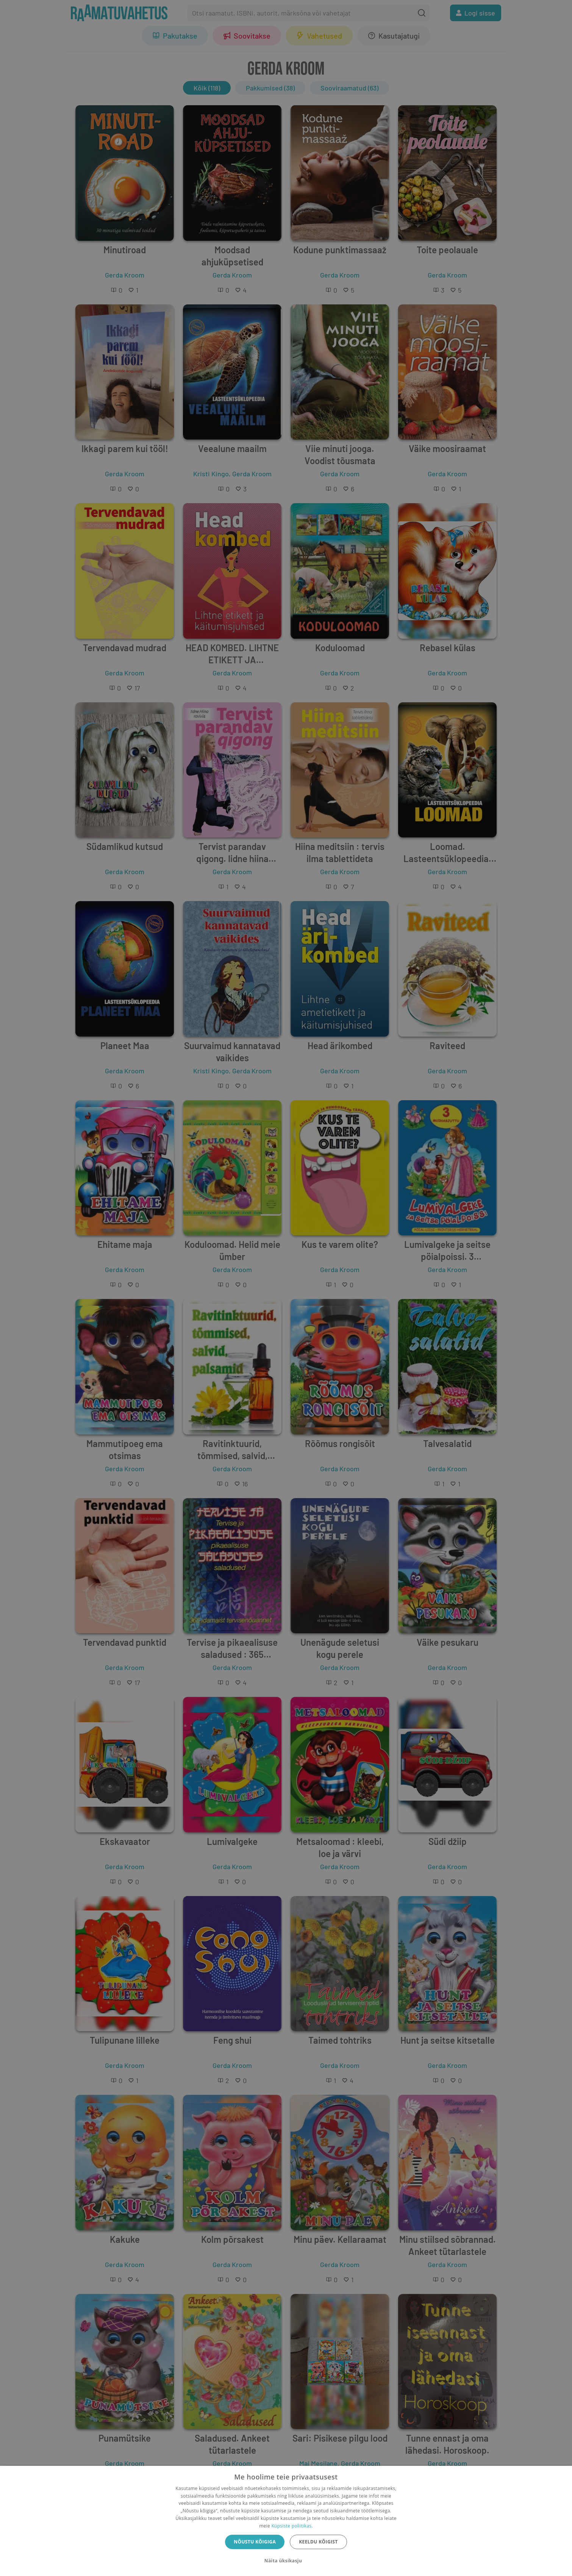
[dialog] (286, 2521)
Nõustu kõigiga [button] (255, 2542)
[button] (286, 2561)
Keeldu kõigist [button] (318, 2542)
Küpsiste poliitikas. (292, 2526)
